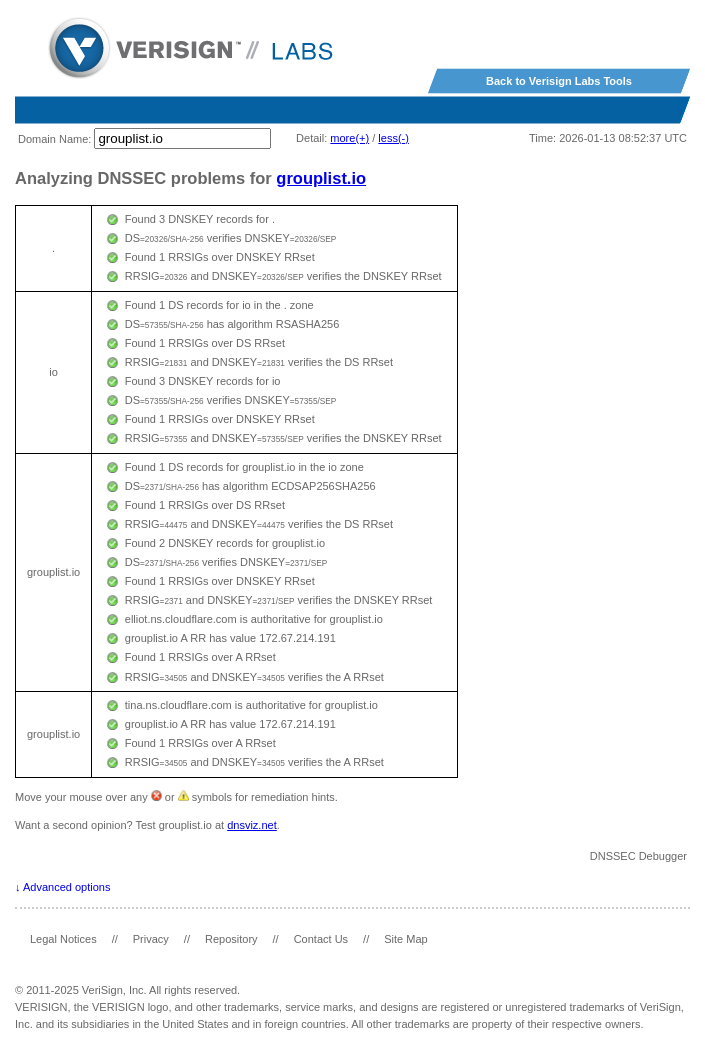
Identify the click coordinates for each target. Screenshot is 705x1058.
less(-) (393, 138)
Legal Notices (63, 939)
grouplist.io (321, 178)
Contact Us (321, 939)
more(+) (349, 138)
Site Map (405, 939)
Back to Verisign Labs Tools (559, 81)
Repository (231, 939)
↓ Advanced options (62, 887)
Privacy (151, 939)
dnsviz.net (252, 825)
